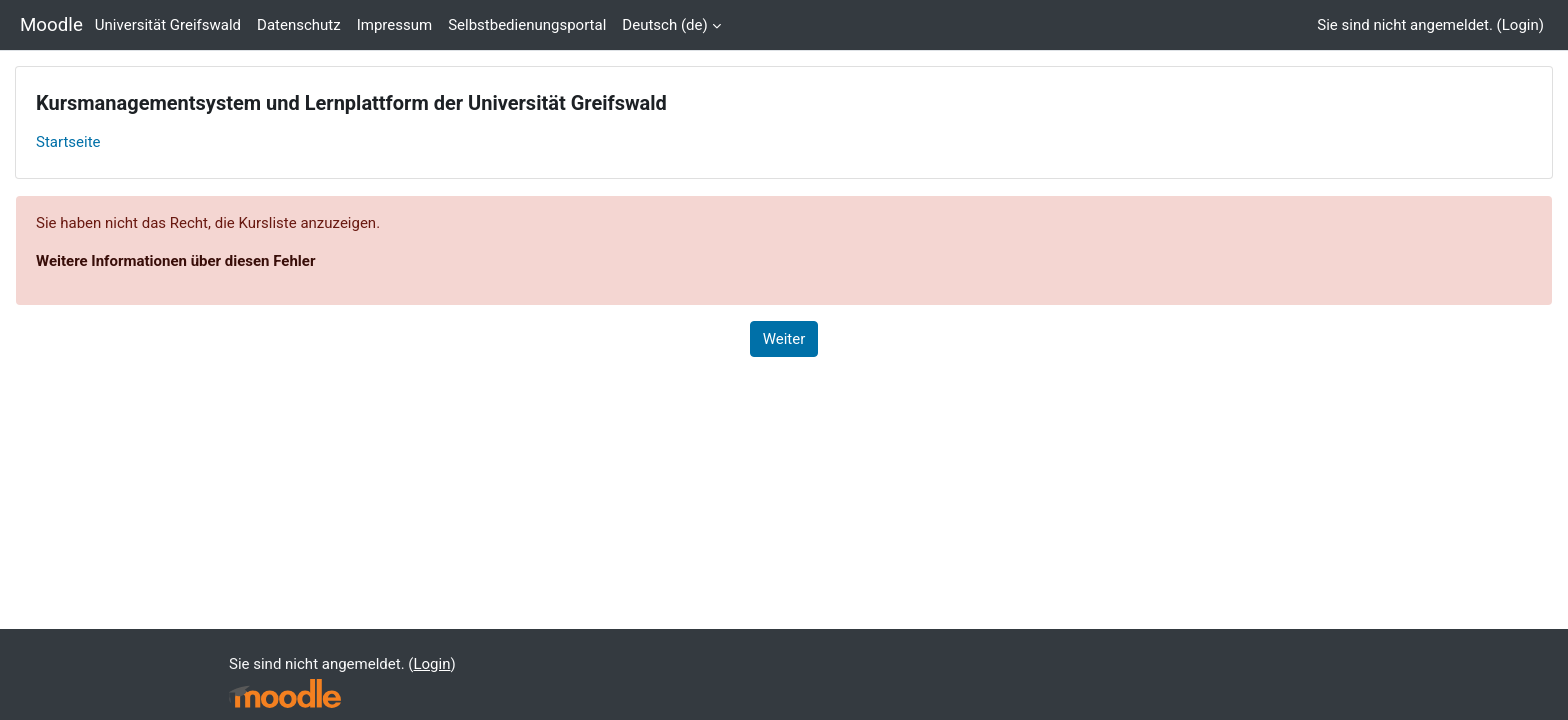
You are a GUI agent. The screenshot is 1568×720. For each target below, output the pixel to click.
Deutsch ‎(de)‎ (664, 25)
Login (1520, 25)
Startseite (68, 142)
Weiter (784, 339)
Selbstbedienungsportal (527, 25)
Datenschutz (299, 25)
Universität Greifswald (168, 25)
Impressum (394, 25)
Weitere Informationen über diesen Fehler (175, 261)
